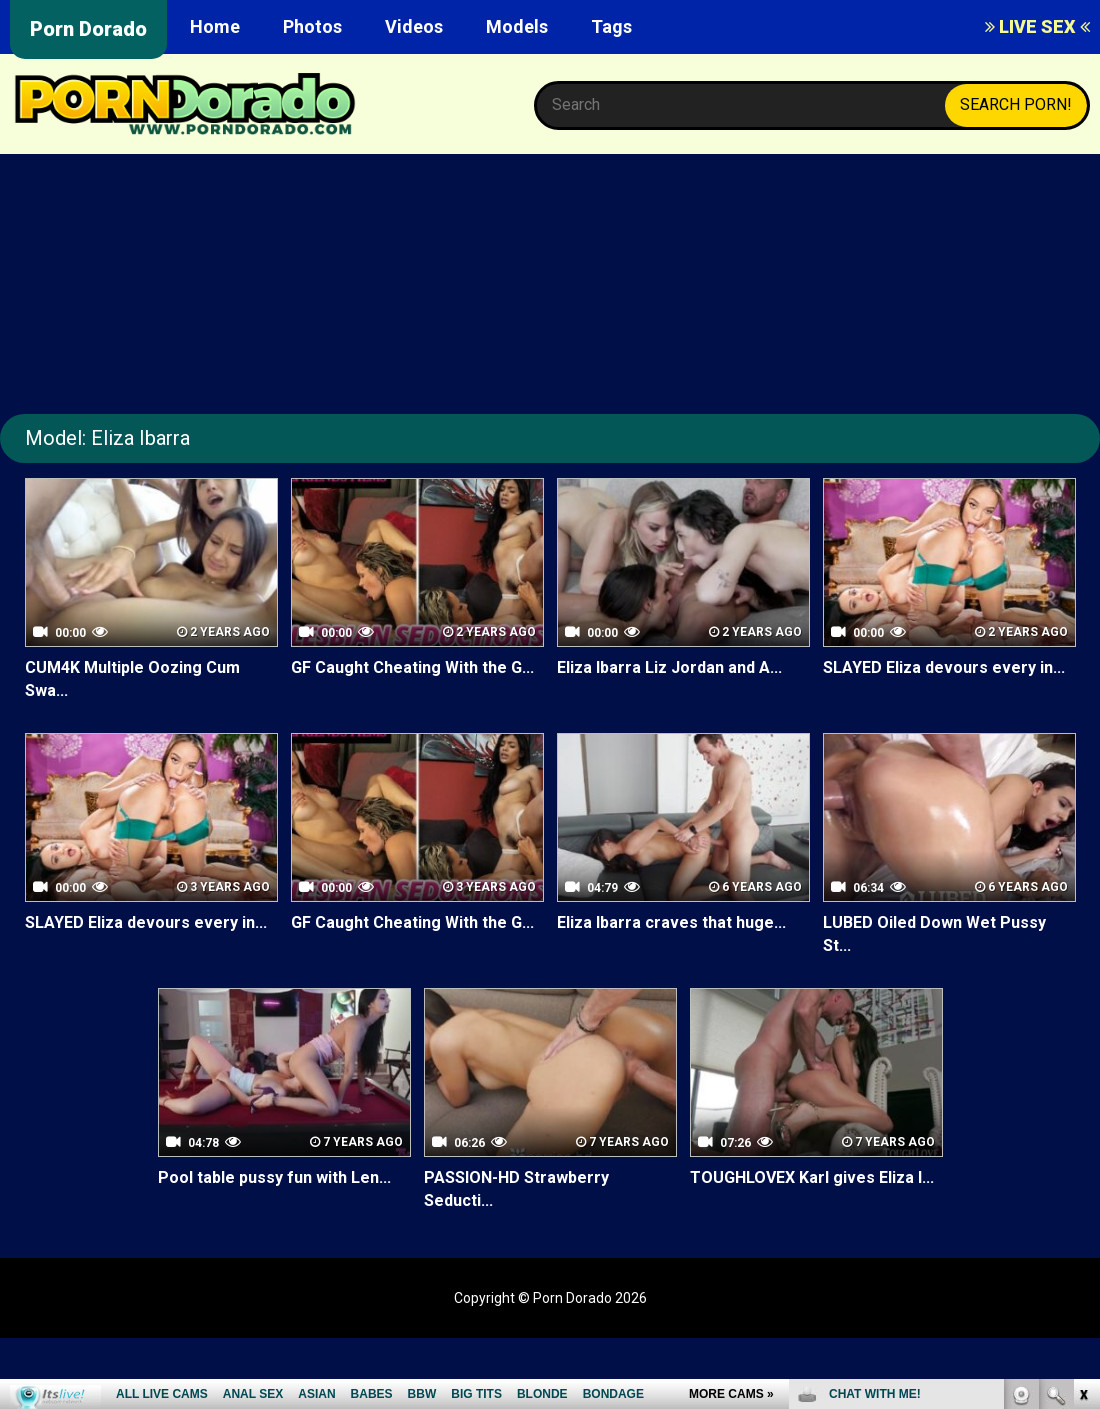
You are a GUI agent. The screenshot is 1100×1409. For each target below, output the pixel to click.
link (1082, 1096)
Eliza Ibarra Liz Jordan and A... (669, 667)
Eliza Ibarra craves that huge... (671, 922)
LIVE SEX (1037, 26)
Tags (611, 26)
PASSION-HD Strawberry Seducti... (516, 1189)
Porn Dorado (88, 29)
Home (215, 26)
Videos (414, 26)
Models (517, 26)
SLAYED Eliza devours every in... (944, 667)
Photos (312, 26)
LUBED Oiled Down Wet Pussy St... (934, 934)
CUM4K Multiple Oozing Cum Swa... (132, 679)
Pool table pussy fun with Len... (274, 1177)
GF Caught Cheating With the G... (412, 667)
